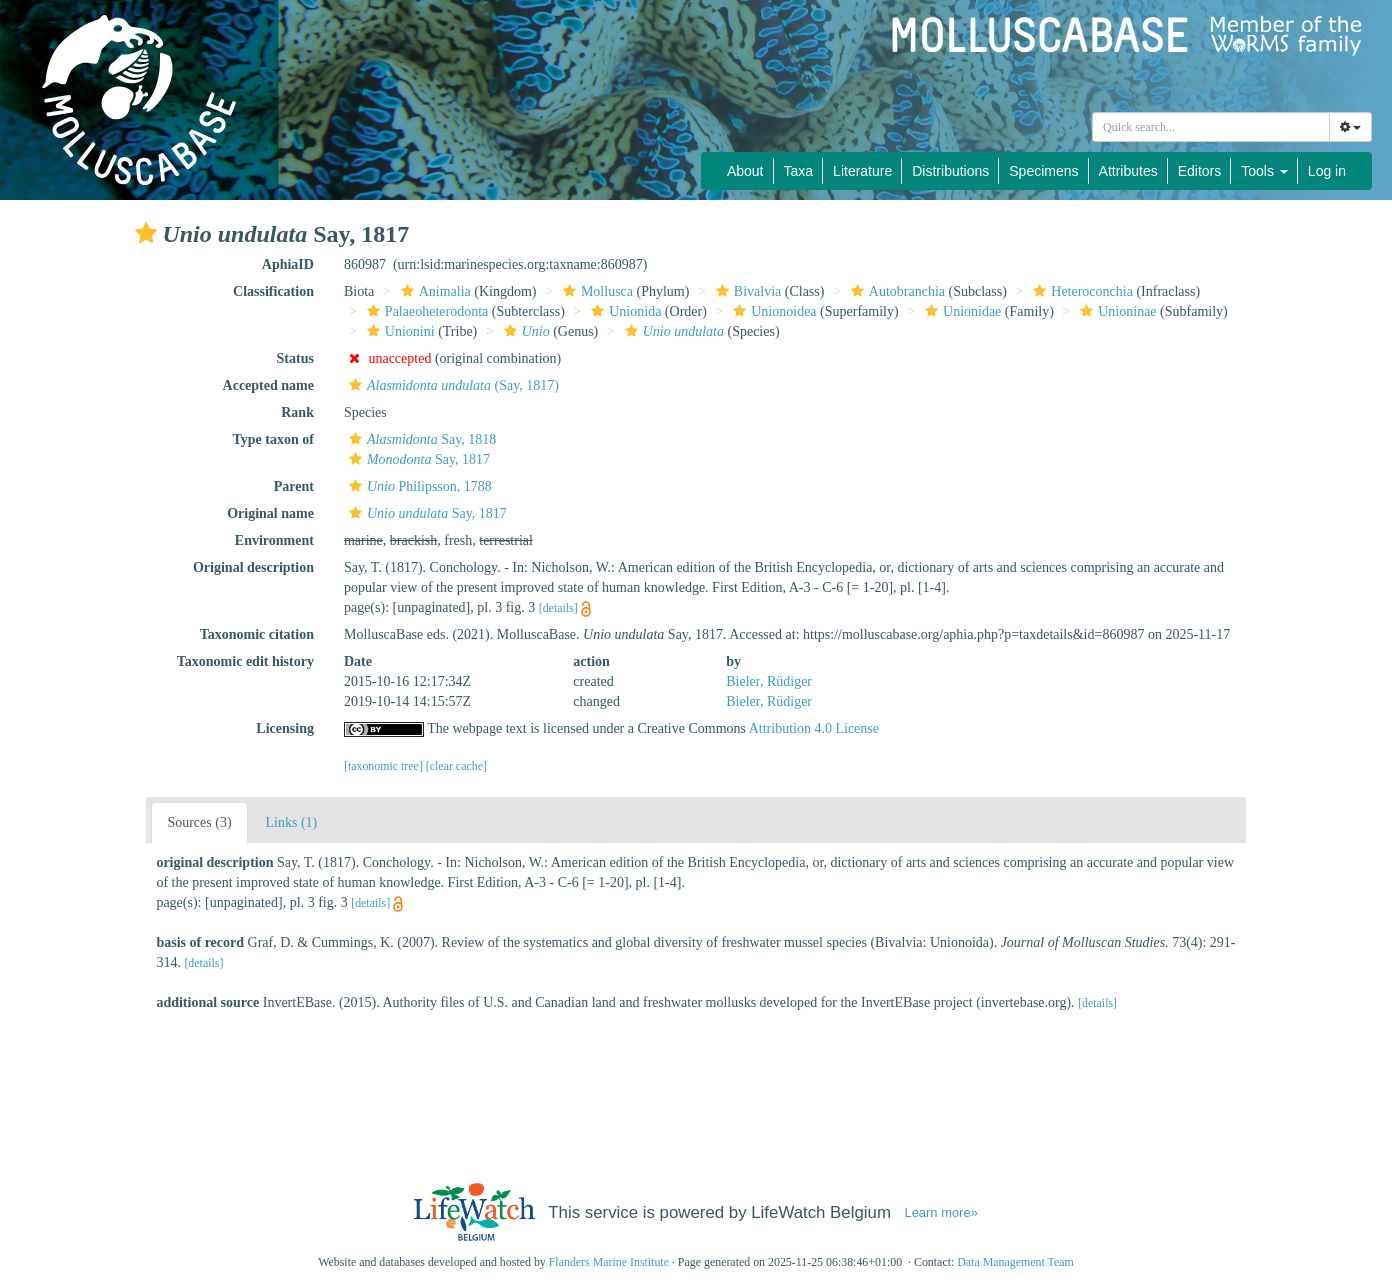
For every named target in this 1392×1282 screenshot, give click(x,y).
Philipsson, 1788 (418, 486)
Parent (294, 486)
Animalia (433, 291)
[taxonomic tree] (383, 766)
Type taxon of (273, 439)
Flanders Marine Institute (609, 1262)
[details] (558, 608)
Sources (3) (199, 822)
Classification (273, 291)
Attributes (1128, 171)
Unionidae (960, 311)
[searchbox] (1214, 127)
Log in (1327, 171)
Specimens (1043, 171)
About (745, 171)
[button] (146, 233)
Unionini (398, 331)
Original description (253, 567)
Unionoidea (772, 311)
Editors (1200, 171)
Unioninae (1115, 311)
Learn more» (940, 1212)
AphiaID (288, 264)
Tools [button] (1264, 171)
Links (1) (292, 822)
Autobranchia (895, 291)
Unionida (623, 311)
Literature (862, 171)
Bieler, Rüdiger (769, 681)
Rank (297, 412)
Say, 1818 (420, 439)
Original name (270, 513)
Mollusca (595, 291)
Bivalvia (746, 291)
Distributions (950, 171)
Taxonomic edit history (245, 661)
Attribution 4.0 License (814, 728)
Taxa (799, 171)
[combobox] (1211, 127)
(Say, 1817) (451, 385)
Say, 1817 (417, 459)
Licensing (285, 728)
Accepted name (268, 385)
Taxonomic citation (257, 634)
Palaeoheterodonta (425, 311)
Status (295, 358)
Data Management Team (1015, 1262)
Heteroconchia (1080, 291)
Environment (274, 540)
